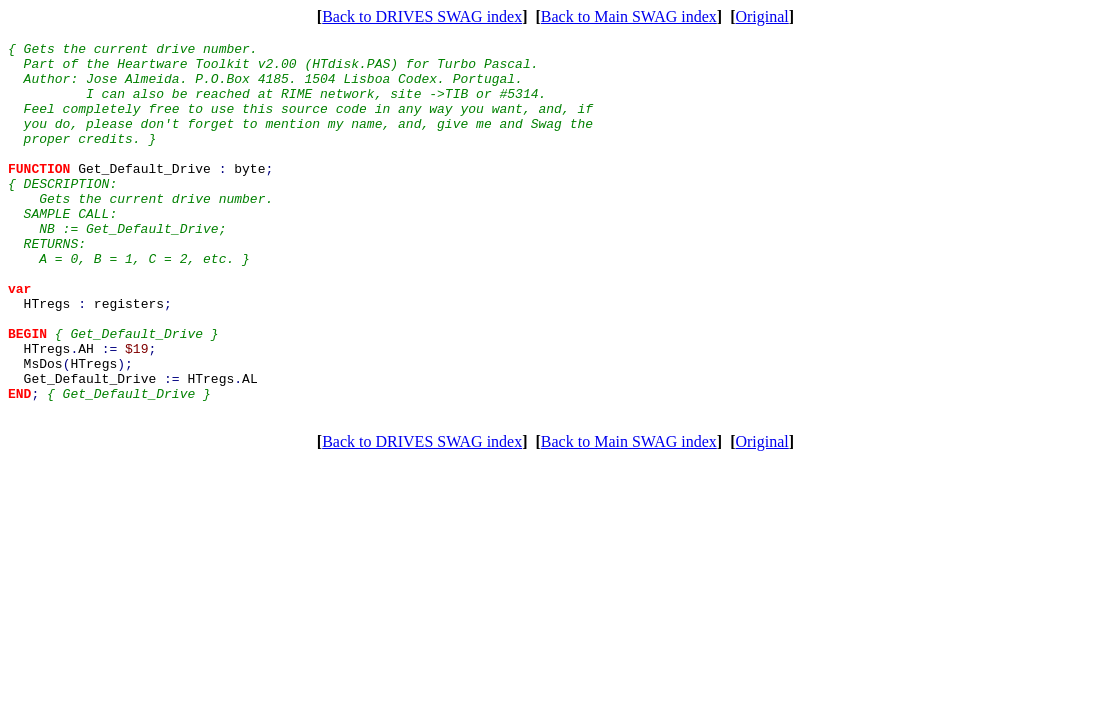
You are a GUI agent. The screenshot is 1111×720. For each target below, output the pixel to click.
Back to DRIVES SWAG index (422, 16)
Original (761, 16)
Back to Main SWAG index (629, 16)
